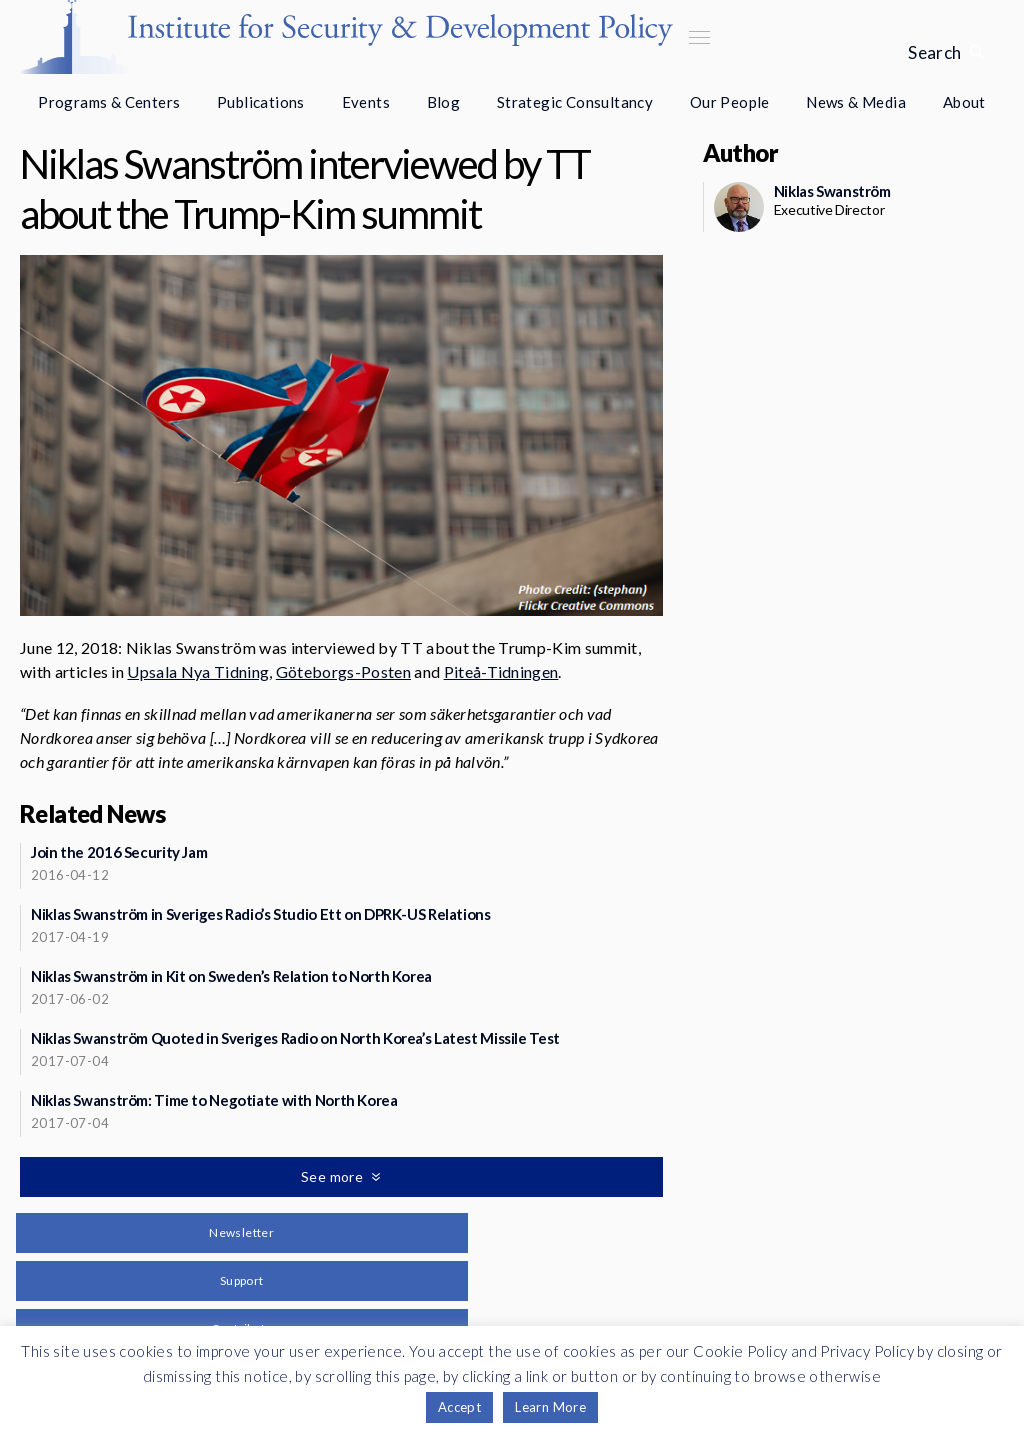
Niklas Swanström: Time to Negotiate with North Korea (214, 1100)
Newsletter (241, 1232)
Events (366, 102)
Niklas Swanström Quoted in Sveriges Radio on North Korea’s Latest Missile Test (295, 1038)
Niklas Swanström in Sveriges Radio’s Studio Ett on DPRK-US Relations (261, 914)
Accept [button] (459, 1407)
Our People (730, 102)
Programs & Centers (109, 102)
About (964, 102)
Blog (444, 102)
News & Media (856, 102)
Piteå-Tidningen (501, 671)
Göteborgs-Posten (343, 671)
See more (334, 1176)
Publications (261, 102)
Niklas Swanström (832, 191)
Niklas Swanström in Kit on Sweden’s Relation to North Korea (231, 976)
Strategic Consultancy (575, 102)
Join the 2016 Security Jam (119, 852)
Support (242, 1280)
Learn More (550, 1407)
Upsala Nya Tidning (198, 671)
